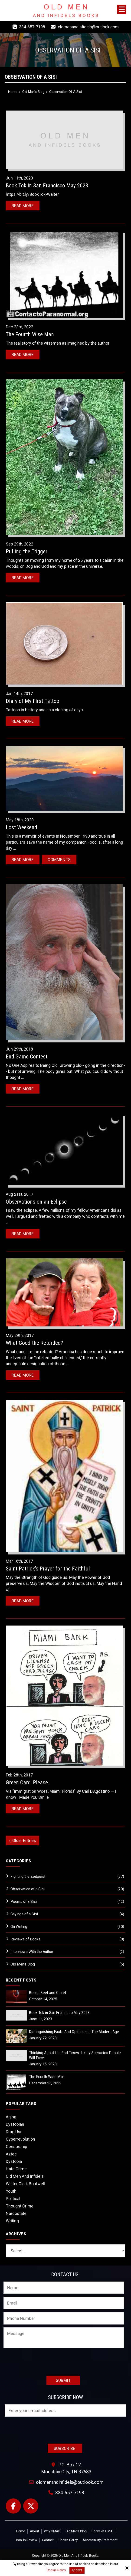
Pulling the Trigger (26, 551)
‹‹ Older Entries (22, 1840)
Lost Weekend (21, 827)
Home (12, 92)
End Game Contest (26, 1056)
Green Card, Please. (27, 1782)
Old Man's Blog (33, 92)
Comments (59, 859)
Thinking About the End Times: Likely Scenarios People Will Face (75, 2055)
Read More (23, 205)
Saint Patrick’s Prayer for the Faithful (48, 1568)
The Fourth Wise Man (30, 334)
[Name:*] (63, 2288)
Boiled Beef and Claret (47, 1992)
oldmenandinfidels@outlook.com (88, 26)
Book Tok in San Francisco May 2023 (47, 185)
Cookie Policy (56, 2570)
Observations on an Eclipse (36, 1201)
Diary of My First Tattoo (32, 701)
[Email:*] (63, 2303)
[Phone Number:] (63, 2318)
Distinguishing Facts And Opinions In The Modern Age (74, 2031)
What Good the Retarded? (34, 1343)
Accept (77, 2570)
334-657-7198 (32, 26)
